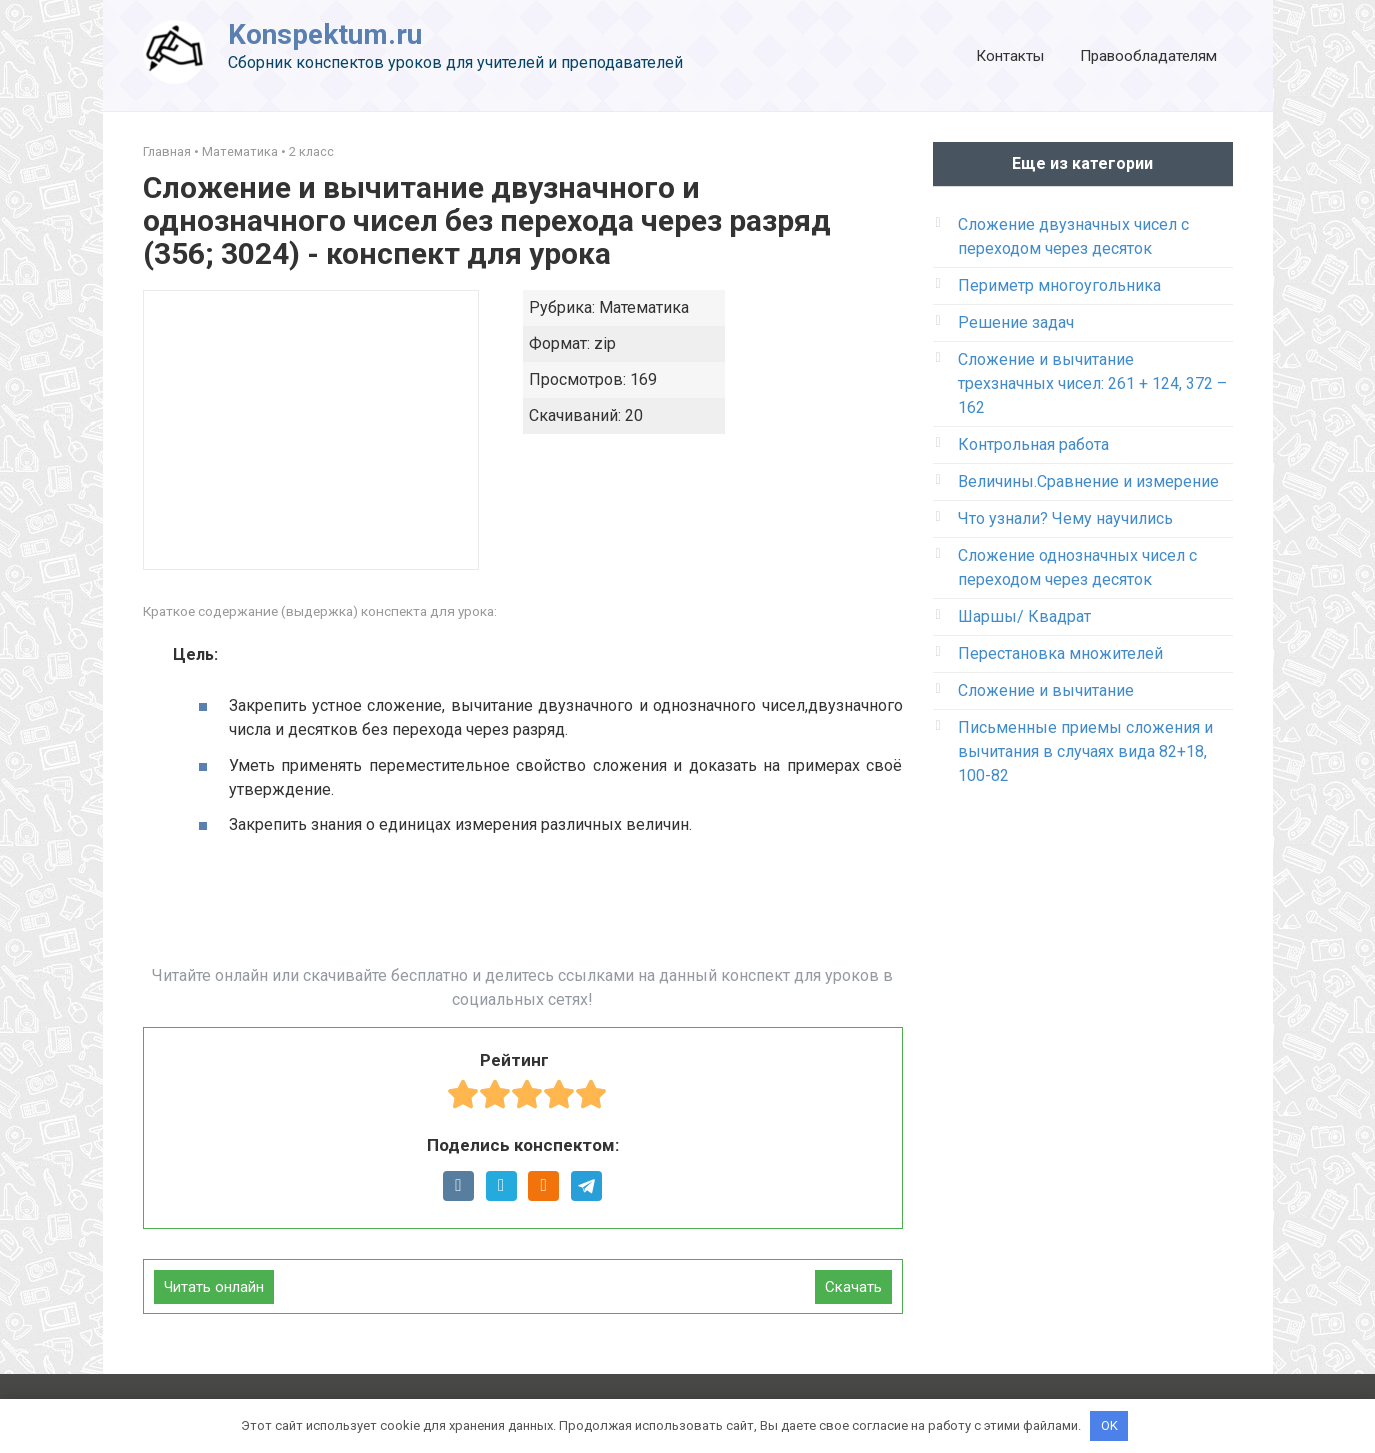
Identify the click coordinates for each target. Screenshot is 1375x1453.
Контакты (1010, 56)
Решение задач (1016, 322)
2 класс (311, 151)
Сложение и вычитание (1046, 690)
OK (1109, 1425)
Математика (240, 151)
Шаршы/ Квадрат (1024, 616)
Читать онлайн (214, 1287)
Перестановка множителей (1060, 653)
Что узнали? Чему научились (1065, 518)
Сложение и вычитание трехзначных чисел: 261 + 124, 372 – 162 (1092, 383)
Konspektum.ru (325, 34)
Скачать (853, 1287)
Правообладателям (1148, 56)
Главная (167, 151)
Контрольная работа (1033, 444)
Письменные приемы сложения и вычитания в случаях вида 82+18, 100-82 (1085, 751)
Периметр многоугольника (1059, 285)
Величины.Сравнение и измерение (1088, 481)
